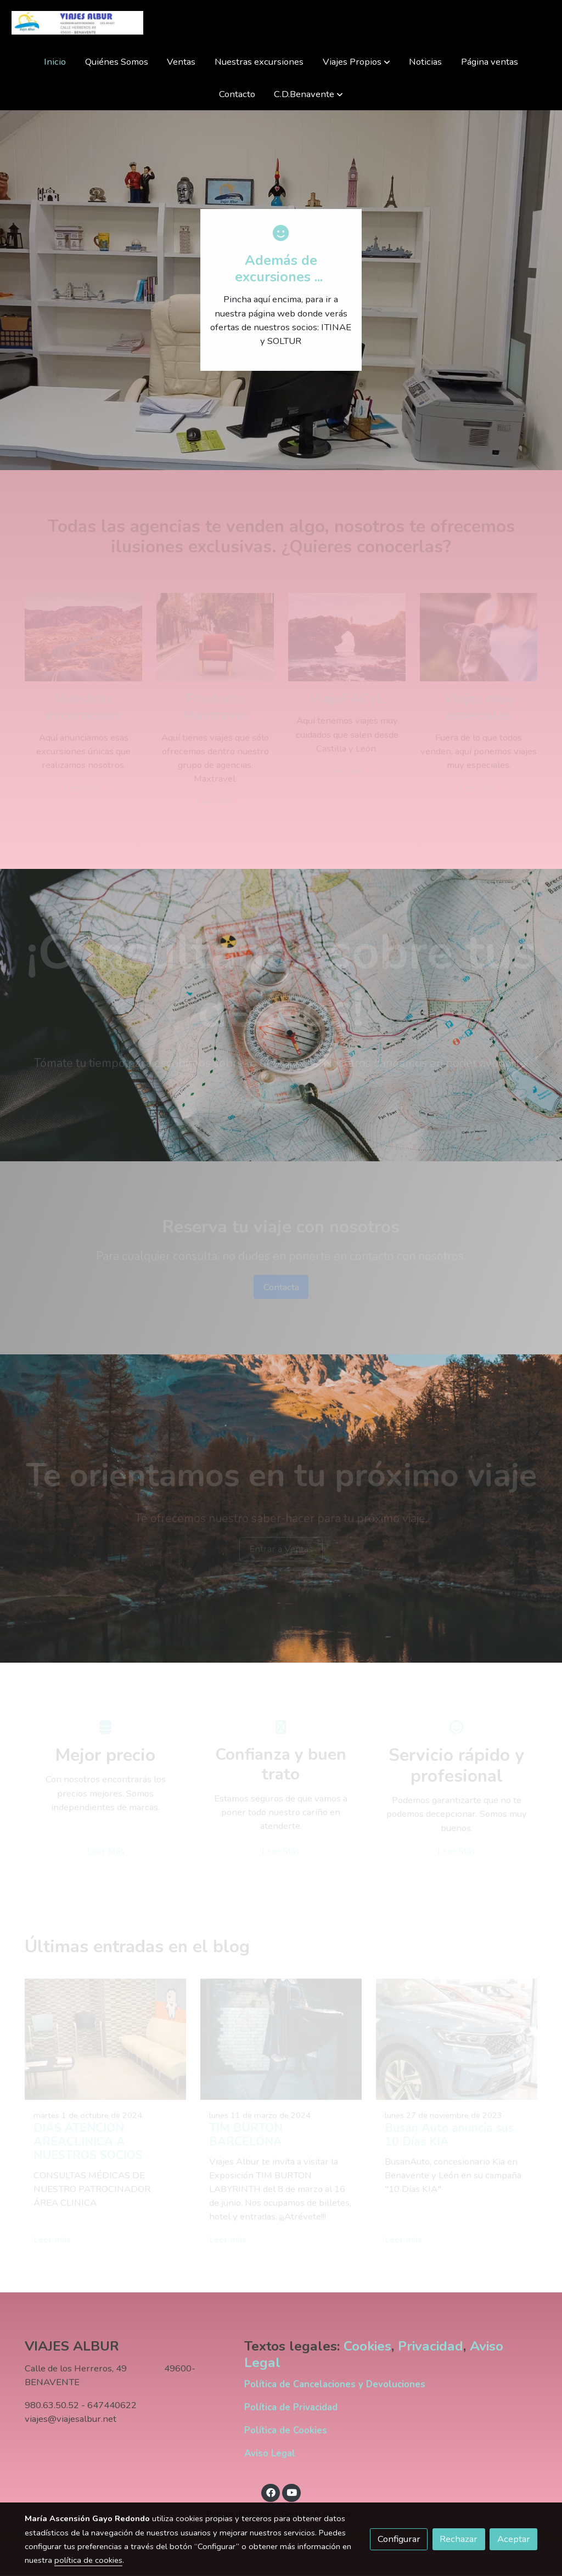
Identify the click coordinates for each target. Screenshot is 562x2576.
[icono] (281, 233)
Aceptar (513, 2539)
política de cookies (88, 2560)
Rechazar (458, 2539)
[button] (356, 62)
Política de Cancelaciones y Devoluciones (334, 2384)
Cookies (367, 2346)
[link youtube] (292, 2491)
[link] (77, 23)
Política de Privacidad (291, 2407)
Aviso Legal (269, 2453)
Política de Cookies (285, 2430)
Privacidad (430, 2346)
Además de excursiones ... (281, 268)
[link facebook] (270, 2491)
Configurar (399, 2539)
